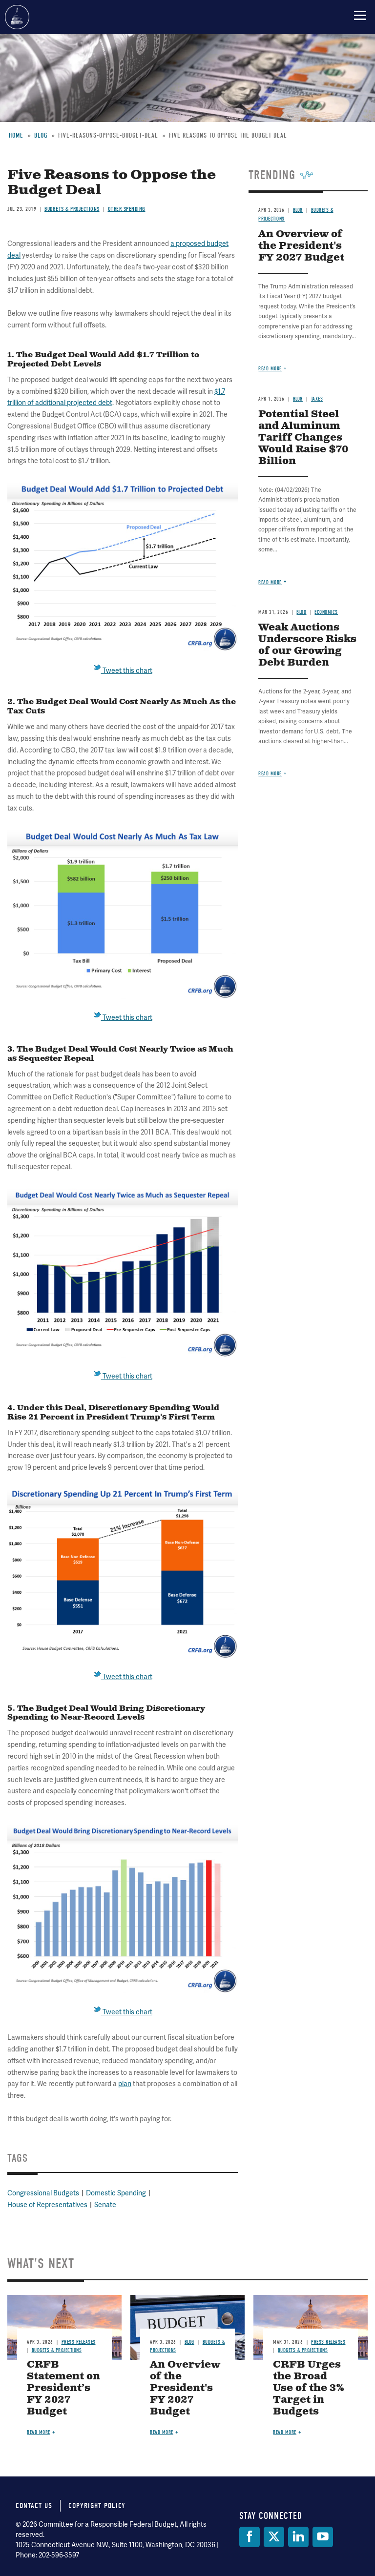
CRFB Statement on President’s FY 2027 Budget (63, 2388)
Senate (105, 2204)
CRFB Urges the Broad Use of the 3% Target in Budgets (308, 2388)
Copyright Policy (96, 2505)
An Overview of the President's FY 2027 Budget (185, 2388)
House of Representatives (47, 2204)
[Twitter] (274, 2537)
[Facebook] (249, 2537)
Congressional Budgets (43, 2193)
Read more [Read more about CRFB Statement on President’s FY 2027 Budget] (38, 2432)
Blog (189, 2342)
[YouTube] (322, 2537)
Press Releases (79, 2342)
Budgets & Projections (57, 2350)
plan (124, 2083)
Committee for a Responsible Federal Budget (17, 17)
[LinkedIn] (298, 2537)
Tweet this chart (122, 1676)
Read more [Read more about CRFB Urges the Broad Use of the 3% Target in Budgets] (284, 2432)
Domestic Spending (116, 2193)
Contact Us (34, 2505)
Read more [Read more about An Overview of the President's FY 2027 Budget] (161, 2432)
